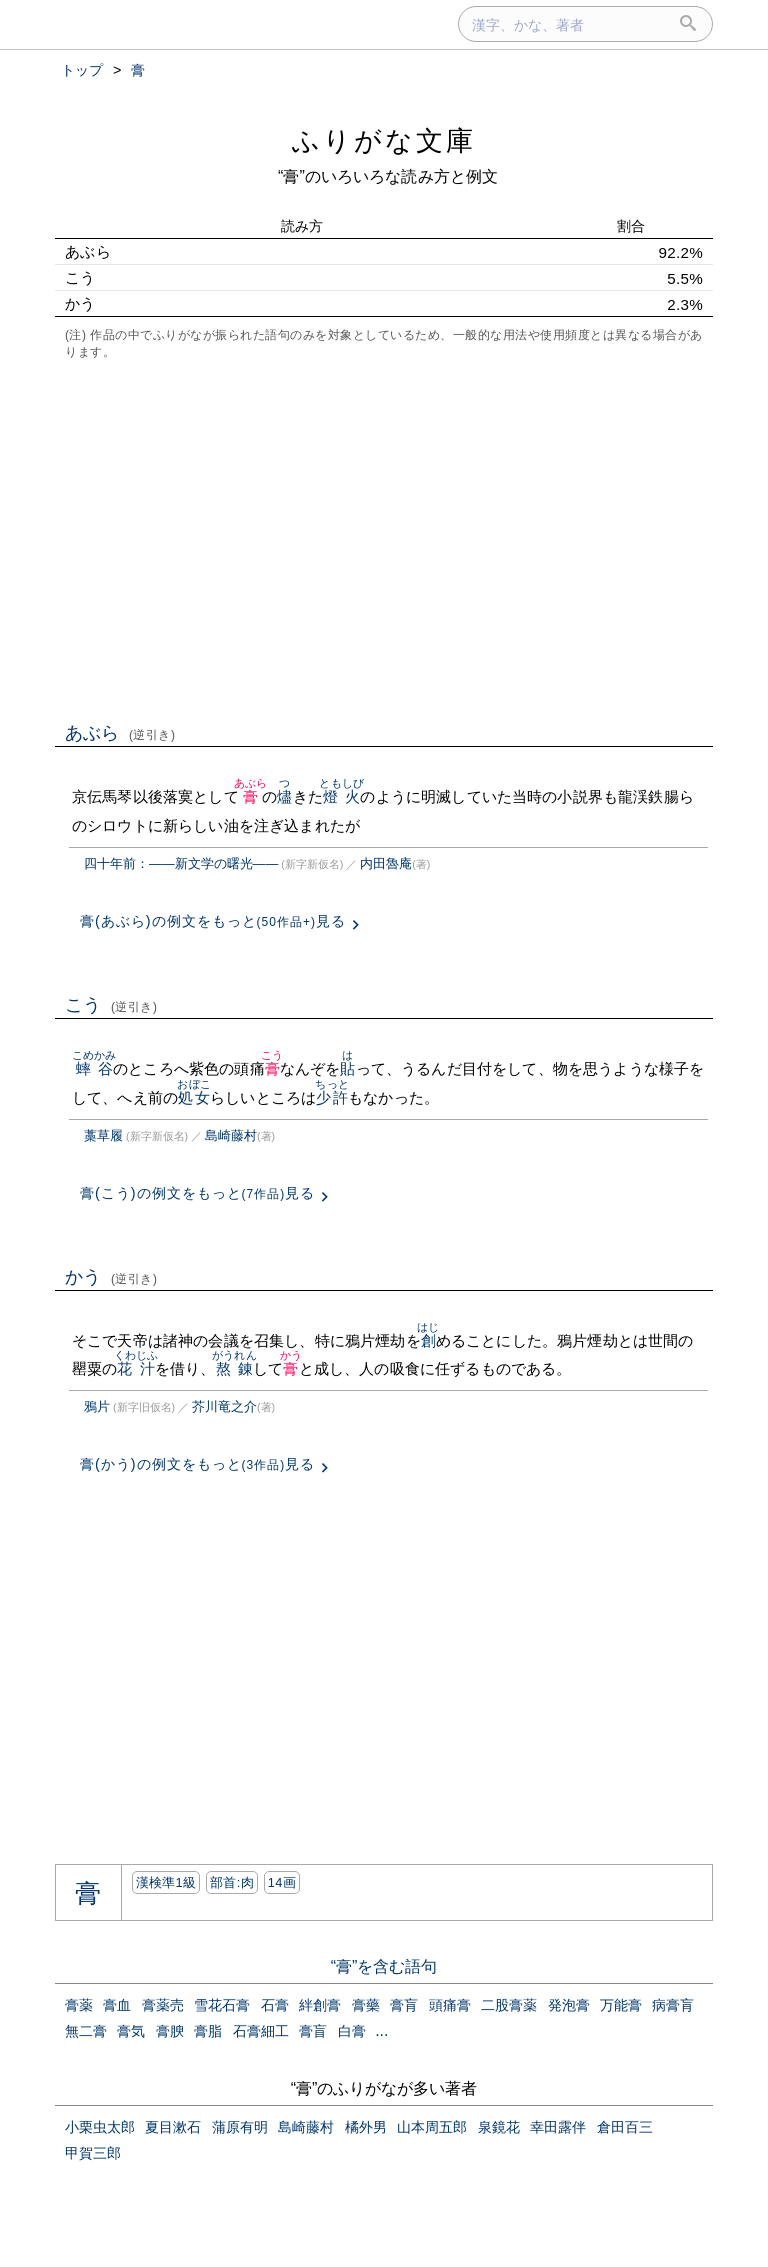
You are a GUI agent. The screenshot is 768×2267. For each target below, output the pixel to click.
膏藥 (366, 2005)
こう (111, 1005)
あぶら (120, 733)
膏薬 (79, 2005)
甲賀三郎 (93, 2153)
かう (111, 1277)
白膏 (352, 2031)
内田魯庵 (386, 863)
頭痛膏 (450, 2005)
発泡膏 (569, 2005)
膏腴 (170, 2031)
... (381, 2030)
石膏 (275, 2005)
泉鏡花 (499, 2127)
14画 (282, 1882)
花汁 (136, 1368)
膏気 (131, 2031)
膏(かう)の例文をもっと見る (197, 1464)
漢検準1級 (166, 1882)
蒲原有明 (240, 2127)
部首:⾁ (232, 1882)
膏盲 (313, 2031)
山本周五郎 (432, 2127)
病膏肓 (673, 2005)
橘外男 (366, 2127)
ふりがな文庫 (384, 140)
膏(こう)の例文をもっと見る (197, 1193)
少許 (331, 1097)
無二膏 (86, 2031)
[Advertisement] (384, 539)
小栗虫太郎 (100, 2127)
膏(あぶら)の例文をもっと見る (213, 921)
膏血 (117, 2005)
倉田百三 (625, 2127)
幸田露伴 (558, 2127)
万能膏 (621, 2005)
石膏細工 (261, 2031)
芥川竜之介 (224, 1406)
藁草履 (103, 1135)
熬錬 (234, 1368)
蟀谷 (94, 1068)
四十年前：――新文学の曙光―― (181, 863)
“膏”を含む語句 (384, 1966)
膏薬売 (163, 2005)
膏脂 (208, 2031)
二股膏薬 (509, 2005)
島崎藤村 (231, 1135)
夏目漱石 (173, 2127)
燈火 (341, 796)
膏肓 (404, 2005)
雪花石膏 (222, 2005)
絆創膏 (320, 2005)
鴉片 (97, 1406)
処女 (193, 1097)
